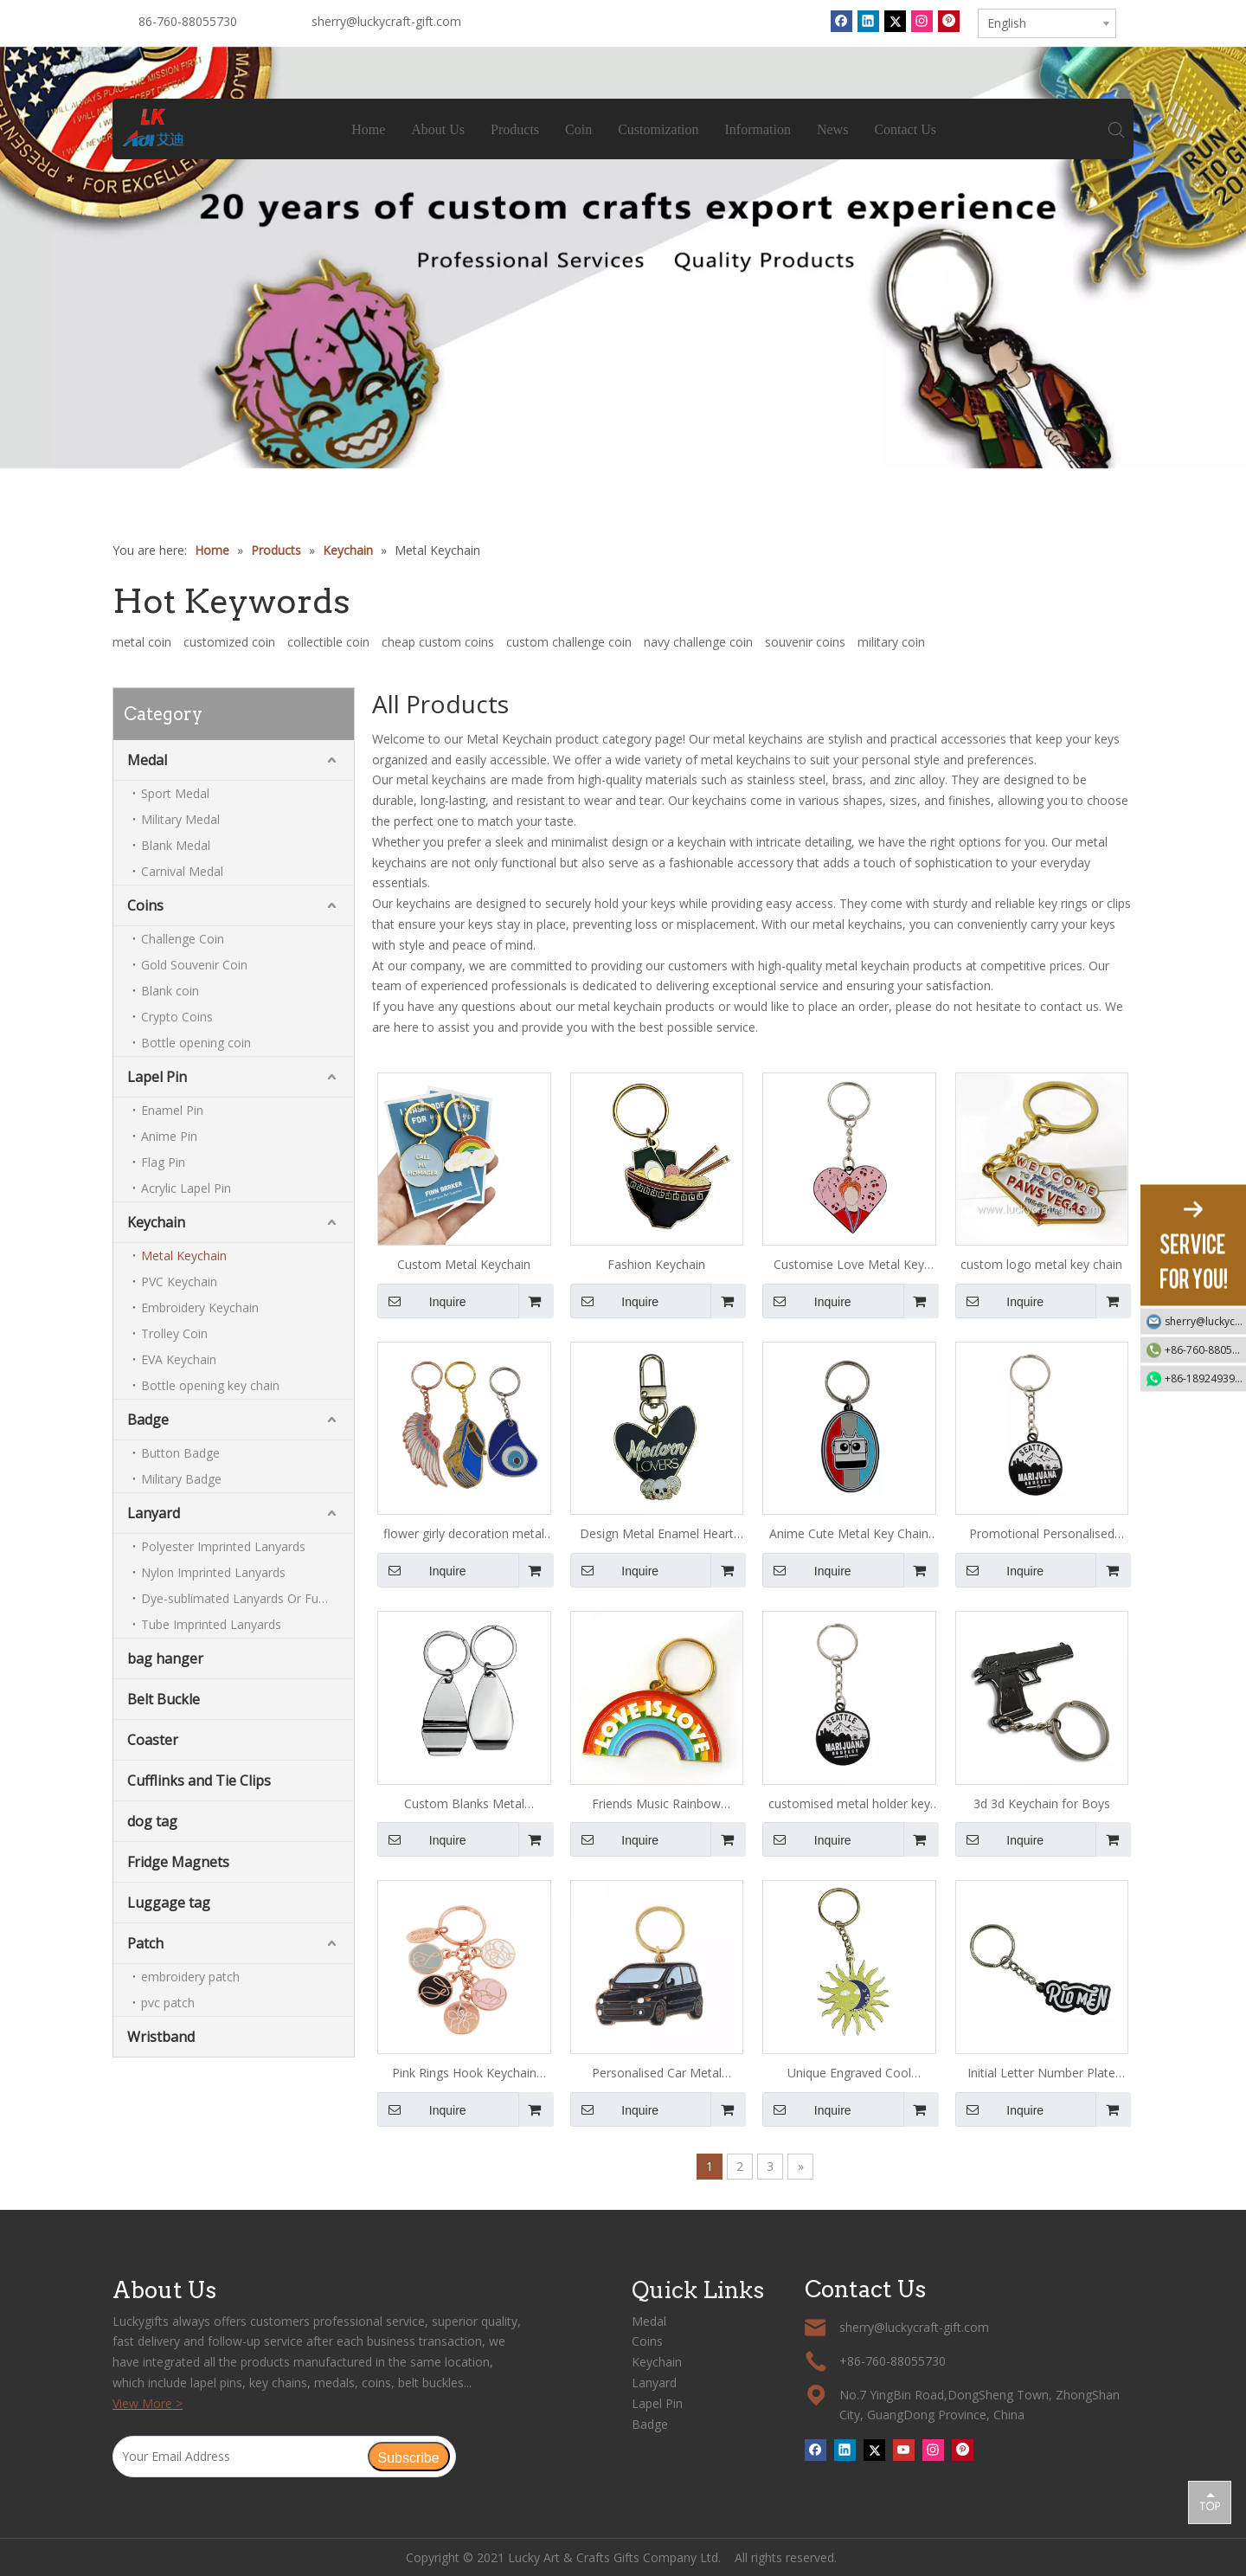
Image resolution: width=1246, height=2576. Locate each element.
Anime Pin (169, 1136)
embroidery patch (190, 1976)
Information (758, 129)
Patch (145, 1943)
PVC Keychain (179, 1281)
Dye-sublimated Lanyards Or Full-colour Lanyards (247, 1598)
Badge (148, 1419)
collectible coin (328, 642)
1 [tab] (623, 453)
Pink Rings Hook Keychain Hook (464, 2073)
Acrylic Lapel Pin (186, 1188)
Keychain (156, 1222)
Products (515, 129)
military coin (891, 642)
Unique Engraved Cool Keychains (849, 2073)
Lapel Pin (157, 1076)
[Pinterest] (949, 21)
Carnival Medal (182, 871)
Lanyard (153, 1513)
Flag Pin (163, 1162)
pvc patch (168, 2002)
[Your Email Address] (239, 2456)
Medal (147, 760)
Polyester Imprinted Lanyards (223, 1546)
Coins (145, 905)
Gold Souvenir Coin (194, 964)
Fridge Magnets (178, 1861)
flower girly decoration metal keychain (463, 1534)
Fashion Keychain (656, 1264)
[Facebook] (841, 21)
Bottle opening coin (196, 1042)
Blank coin (170, 990)
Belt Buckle (163, 1699)
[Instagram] (922, 21)
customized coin (229, 642)
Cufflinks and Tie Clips (199, 1780)
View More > (147, 2403)
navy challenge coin (698, 642)
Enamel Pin (172, 1110)
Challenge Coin (182, 939)
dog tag (152, 1821)
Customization (659, 129)
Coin (579, 129)
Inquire (421, 1301)
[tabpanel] (623, 258)
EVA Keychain (178, 1359)
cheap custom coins (438, 642)
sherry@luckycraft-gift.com (386, 21)
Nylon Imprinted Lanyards (213, 1572)
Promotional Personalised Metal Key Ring (1041, 1534)
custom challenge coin (569, 642)
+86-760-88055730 (1205, 1350)
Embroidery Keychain (200, 1307)
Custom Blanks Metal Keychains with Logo (464, 1804)
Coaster (152, 1739)
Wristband (161, 2036)
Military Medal (180, 819)
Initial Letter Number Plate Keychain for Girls (1041, 2073)
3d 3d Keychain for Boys (1041, 1803)
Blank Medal (175, 845)
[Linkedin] (868, 21)
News (832, 129)
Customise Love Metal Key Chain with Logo (849, 1265)
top (1210, 2502)
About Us (439, 129)
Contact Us (906, 129)
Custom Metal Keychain (463, 1264)
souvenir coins (805, 642)
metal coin (141, 642)
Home (369, 129)
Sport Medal (175, 793)
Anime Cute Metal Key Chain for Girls (848, 1534)
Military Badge (181, 1479)
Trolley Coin (174, 1333)
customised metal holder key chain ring (849, 1804)
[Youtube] (904, 2449)
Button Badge (180, 1453)
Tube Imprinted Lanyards (211, 1624)
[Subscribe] (409, 2456)
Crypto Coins (177, 1016)
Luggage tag (168, 1902)
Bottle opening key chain (210, 1385)
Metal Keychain (184, 1255)
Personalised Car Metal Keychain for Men (657, 2073)
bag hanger (165, 1658)
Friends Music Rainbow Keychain (656, 1804)
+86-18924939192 (1205, 1378)
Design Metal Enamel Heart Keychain (657, 1534)
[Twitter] (895, 21)
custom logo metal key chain (1041, 1264)
